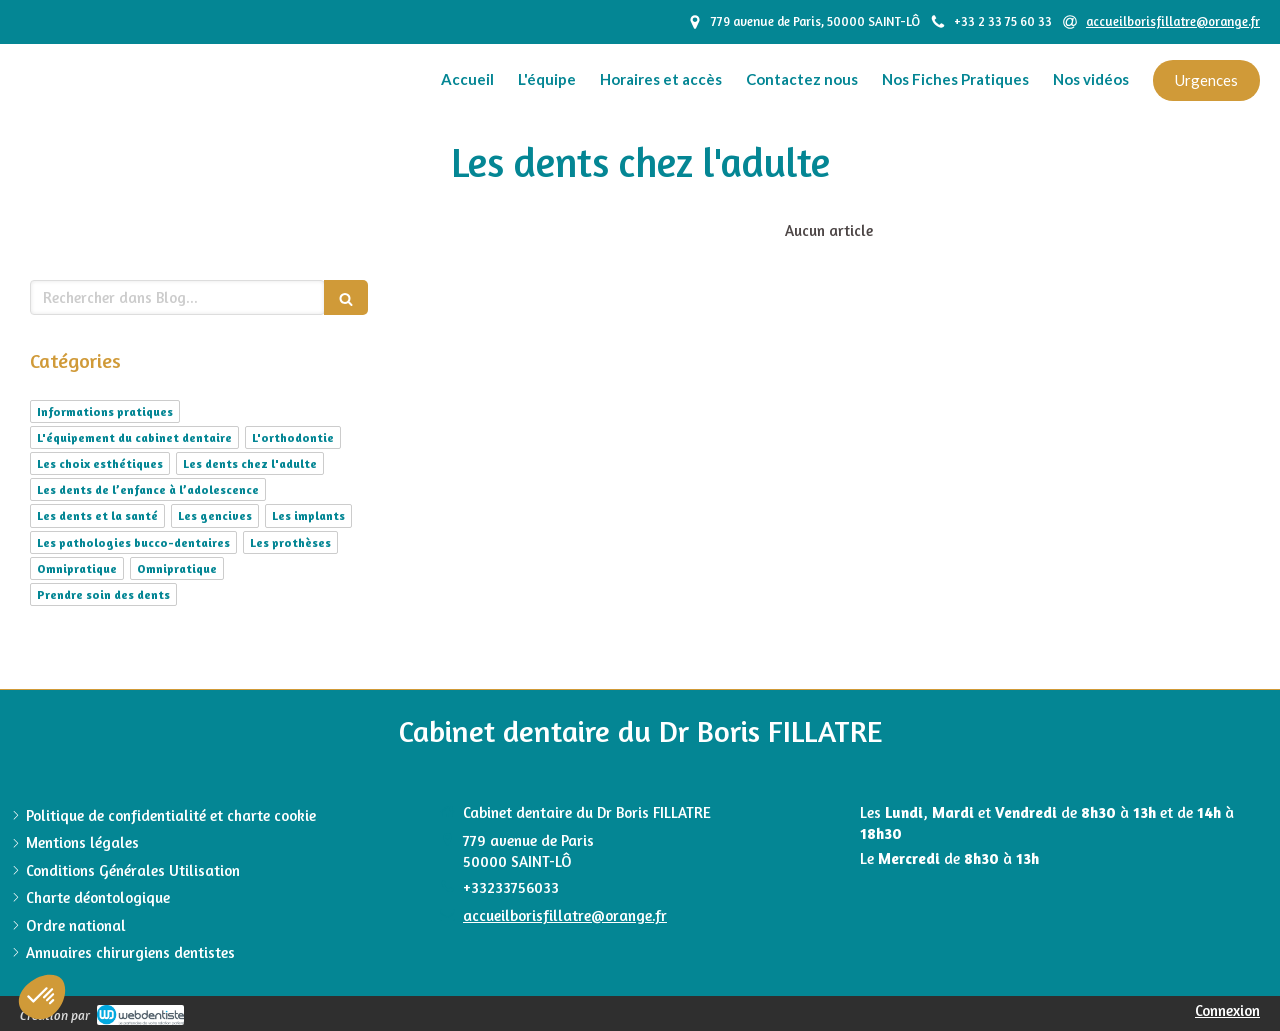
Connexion (1227, 1010)
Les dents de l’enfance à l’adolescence (148, 489)
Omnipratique (77, 568)
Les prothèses (290, 542)
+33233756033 (511, 887)
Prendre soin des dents (103, 594)
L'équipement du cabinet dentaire (134, 437)
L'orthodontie (293, 437)
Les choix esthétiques (100, 463)
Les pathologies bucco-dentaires (133, 542)
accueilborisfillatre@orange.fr (565, 915)
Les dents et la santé (97, 515)
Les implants (308, 515)
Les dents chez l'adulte (250, 463)
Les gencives (215, 515)
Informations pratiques (105, 411)
